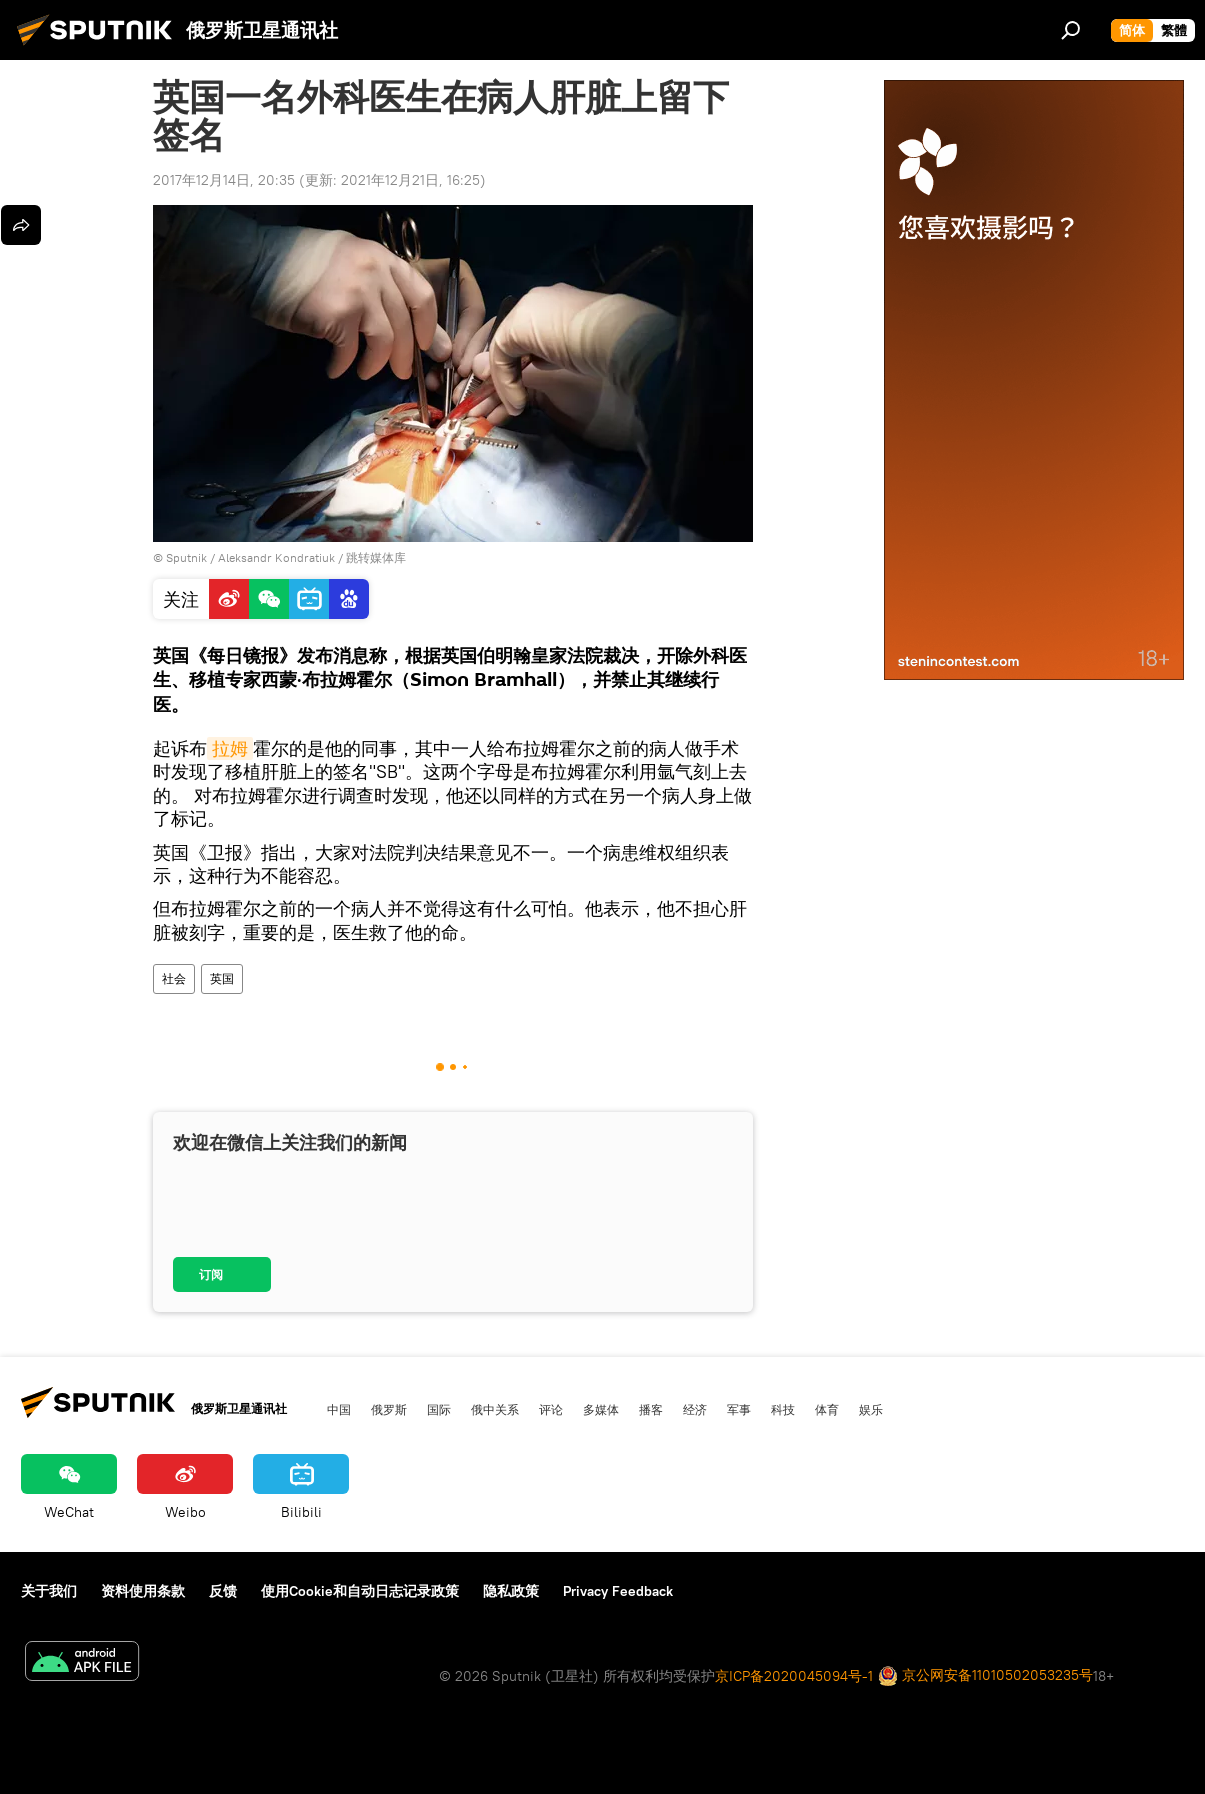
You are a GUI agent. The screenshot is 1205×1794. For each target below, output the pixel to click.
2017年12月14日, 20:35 (224, 180)
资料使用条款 (143, 1591)
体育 (827, 1409)
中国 (339, 1409)
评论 (551, 1409)
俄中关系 (495, 1409)
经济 (695, 1409)
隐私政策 (511, 1591)
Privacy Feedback (618, 1591)
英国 (222, 978)
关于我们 (49, 1591)
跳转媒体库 (376, 557)
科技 (783, 1409)
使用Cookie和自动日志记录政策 (360, 1591)
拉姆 (230, 748)
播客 (651, 1409)
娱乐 (871, 1409)
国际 (439, 1409)
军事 (739, 1409)
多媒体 (601, 1409)
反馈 (223, 1591)
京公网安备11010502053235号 (985, 1676)
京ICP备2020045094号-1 (794, 1676)
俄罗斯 (389, 1409)
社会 (174, 978)
